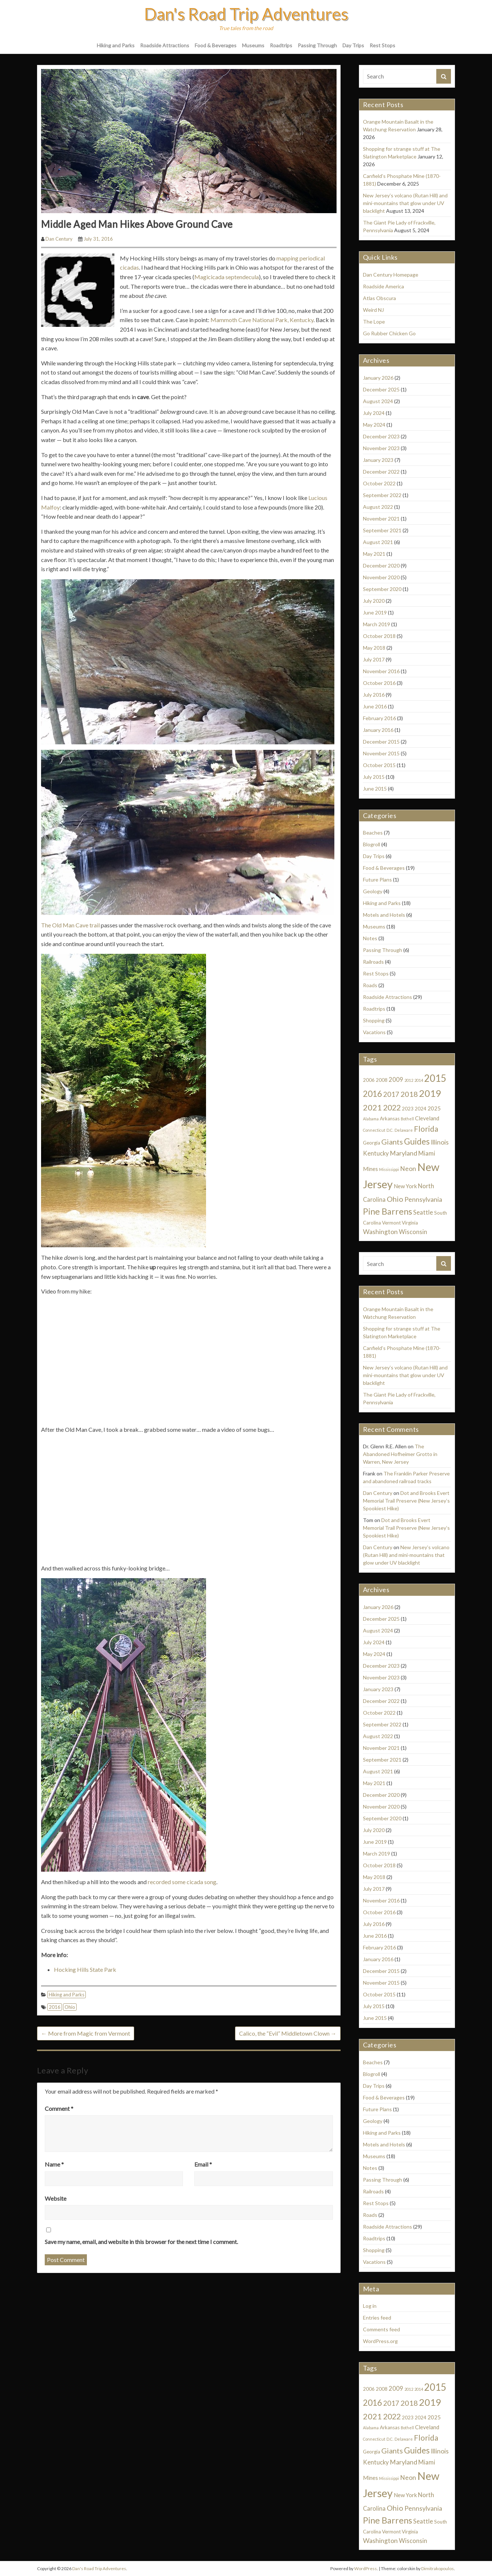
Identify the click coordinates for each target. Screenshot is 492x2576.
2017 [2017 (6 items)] (391, 1094)
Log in (370, 2306)
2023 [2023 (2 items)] (408, 1109)
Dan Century (59, 239)
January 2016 (378, 730)
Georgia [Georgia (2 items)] (371, 1143)
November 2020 (381, 577)
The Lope (374, 321)
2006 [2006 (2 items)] (369, 1080)
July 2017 (374, 659)
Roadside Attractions (164, 45)
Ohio (70, 2007)
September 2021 (382, 530)
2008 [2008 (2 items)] (382, 1080)
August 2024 (378, 401)
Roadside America (383, 286)
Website (55, 2198)
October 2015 (379, 765)
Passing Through (317, 45)
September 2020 (382, 589)
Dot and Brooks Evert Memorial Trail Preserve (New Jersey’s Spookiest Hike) (406, 1500)
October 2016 (379, 683)
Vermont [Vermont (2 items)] (391, 1223)
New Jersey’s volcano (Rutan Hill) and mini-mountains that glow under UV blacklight (405, 203)
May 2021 (374, 554)
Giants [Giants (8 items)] (392, 1141)
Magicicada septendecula (226, 276)
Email (203, 2164)
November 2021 (381, 518)
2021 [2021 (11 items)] (372, 1107)
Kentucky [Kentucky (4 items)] (376, 1153)
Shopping (374, 1020)
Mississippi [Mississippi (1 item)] (389, 1169)
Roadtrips (281, 45)
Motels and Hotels (384, 915)
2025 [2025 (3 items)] (434, 1108)
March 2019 (376, 624)
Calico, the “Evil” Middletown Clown (288, 2033)
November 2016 (381, 671)
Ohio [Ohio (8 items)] (395, 1198)
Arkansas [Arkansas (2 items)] (390, 1118)
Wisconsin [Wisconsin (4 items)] (413, 1232)
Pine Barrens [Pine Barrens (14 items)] (387, 1211)
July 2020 (374, 601)
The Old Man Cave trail (70, 925)
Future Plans (377, 879)
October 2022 (379, 483)
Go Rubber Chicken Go (389, 333)
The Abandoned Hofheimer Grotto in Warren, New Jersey (400, 1454)
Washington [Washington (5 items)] (380, 1232)
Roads (370, 985)
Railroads (373, 962)
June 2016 (375, 706)
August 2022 (378, 507)
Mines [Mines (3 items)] (370, 1168)
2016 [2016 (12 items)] (372, 1094)
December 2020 (381, 565)
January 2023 (378, 460)
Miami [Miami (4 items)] (426, 1153)
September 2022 (382, 495)
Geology (372, 891)
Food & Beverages (215, 45)
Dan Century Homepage (390, 274)
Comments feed (381, 2329)
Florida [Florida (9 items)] (426, 1128)
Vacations (374, 1032)
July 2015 (374, 777)
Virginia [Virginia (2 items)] (410, 1223)
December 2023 (381, 436)
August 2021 (378, 542)
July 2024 (374, 413)
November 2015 (381, 753)
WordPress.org (380, 2341)
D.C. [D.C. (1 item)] (389, 1130)
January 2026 (378, 378)
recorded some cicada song (182, 1881)
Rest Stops (382, 45)
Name (54, 2164)
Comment (59, 2108)
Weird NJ (373, 310)
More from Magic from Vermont (85, 2033)
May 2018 (374, 648)
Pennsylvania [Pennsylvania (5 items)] (423, 1199)
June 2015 (375, 788)
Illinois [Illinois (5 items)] (440, 1142)
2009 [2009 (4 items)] (396, 1079)
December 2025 (381, 389)
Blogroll (371, 844)
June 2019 (375, 612)
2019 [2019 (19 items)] (430, 1093)
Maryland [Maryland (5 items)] (403, 1153)
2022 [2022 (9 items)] (392, 1107)
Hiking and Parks (116, 45)
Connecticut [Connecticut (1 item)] (374, 1130)
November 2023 (381, 448)
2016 (54, 2007)
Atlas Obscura (379, 298)
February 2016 (379, 718)
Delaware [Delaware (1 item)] (403, 1130)
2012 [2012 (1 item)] (408, 1080)
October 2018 (379, 636)
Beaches (373, 832)
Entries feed (377, 2317)
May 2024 (374, 425)
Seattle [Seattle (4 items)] (423, 1212)
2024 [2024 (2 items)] (420, 1109)
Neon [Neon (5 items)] (408, 1168)
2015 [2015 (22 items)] (435, 1078)
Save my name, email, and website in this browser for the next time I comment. (141, 2241)
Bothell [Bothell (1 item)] (407, 1118)
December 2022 (381, 471)
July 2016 (374, 695)
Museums (253, 45)
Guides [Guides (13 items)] (417, 1141)
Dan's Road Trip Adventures (246, 14)
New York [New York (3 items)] (405, 1186)
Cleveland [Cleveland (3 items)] (427, 1118)
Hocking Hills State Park (85, 1969)
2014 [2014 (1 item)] (418, 1080)
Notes (370, 938)
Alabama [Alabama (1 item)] (371, 1118)
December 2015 (381, 741)
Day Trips (353, 45)
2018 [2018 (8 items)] (409, 1094)
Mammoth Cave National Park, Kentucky (261, 319)
